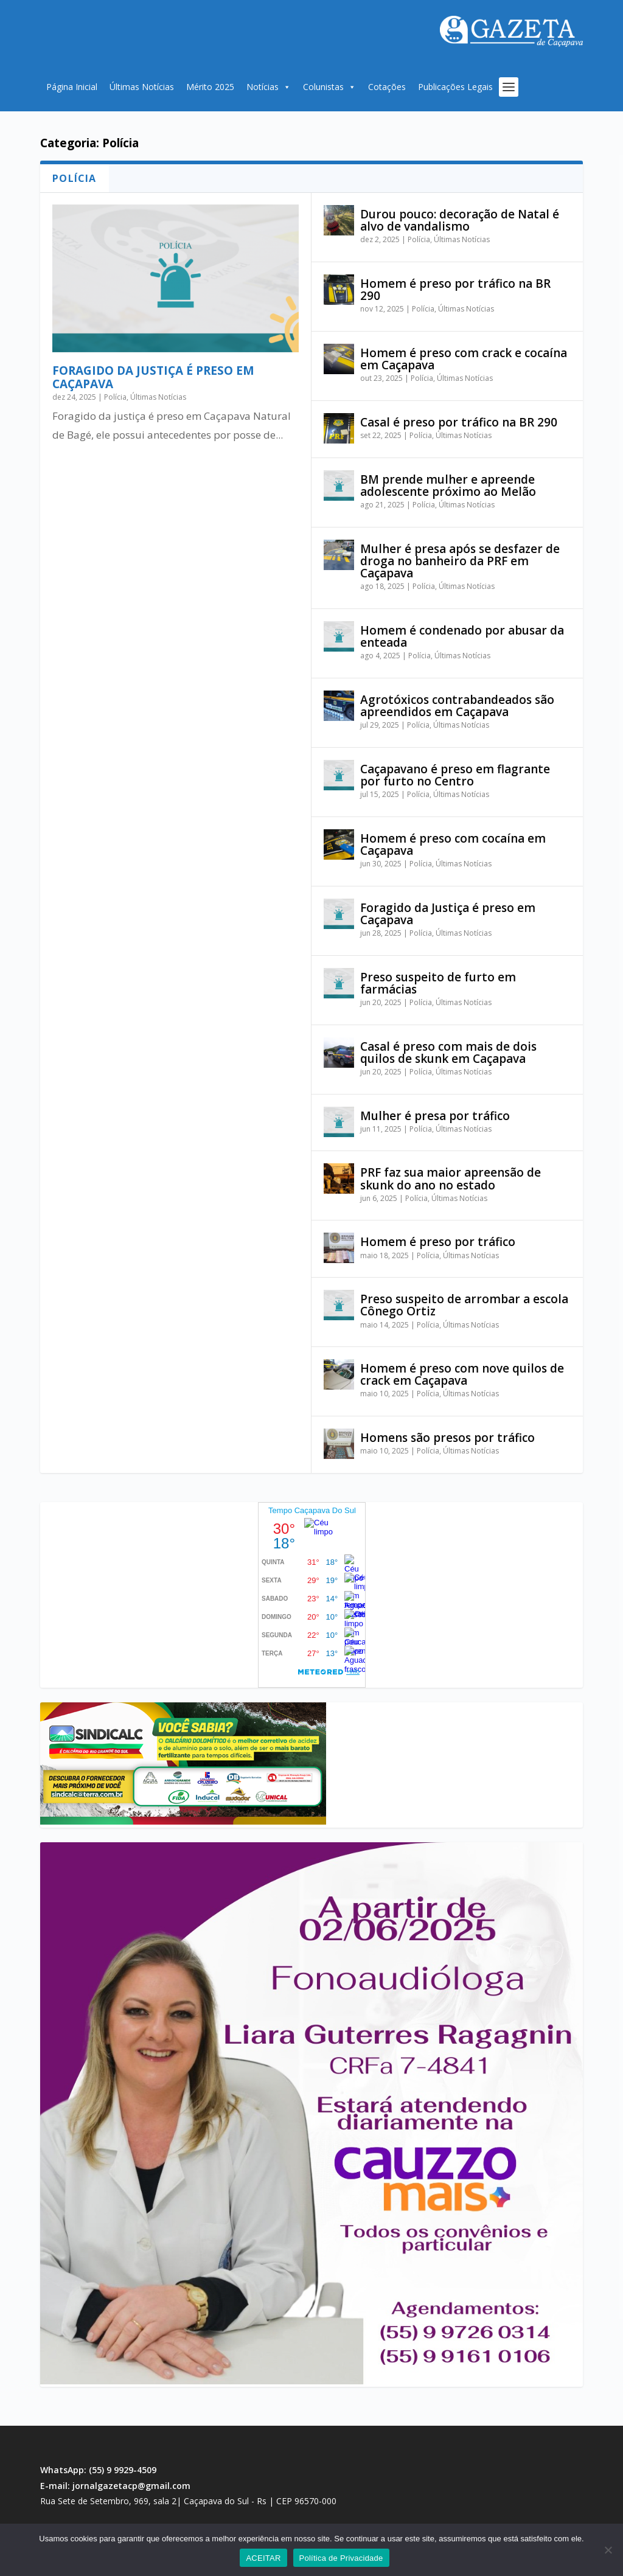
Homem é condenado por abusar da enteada (462, 636)
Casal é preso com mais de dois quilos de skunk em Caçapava (448, 1053)
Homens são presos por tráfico (447, 1438)
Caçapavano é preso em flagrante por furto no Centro (455, 775)
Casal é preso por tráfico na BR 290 (458, 422)
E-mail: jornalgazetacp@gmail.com (115, 2485)
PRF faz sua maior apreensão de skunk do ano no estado (450, 1178)
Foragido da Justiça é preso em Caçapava (447, 914)
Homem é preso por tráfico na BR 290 (455, 290)
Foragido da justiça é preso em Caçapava (153, 377)
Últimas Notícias (142, 86)
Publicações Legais (455, 86)
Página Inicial (71, 86)
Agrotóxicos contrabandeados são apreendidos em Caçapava (457, 706)
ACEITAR (263, 2558)
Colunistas (329, 87)
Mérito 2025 (210, 86)
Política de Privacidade (341, 2558)
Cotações (387, 86)
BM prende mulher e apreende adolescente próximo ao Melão (448, 486)
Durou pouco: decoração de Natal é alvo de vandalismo (459, 220)
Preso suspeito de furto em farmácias (438, 983)
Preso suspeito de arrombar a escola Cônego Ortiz (464, 1305)
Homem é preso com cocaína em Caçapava (453, 844)
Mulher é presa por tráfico (435, 1116)
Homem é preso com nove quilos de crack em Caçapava (462, 1374)
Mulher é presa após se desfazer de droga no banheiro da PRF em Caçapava (460, 561)
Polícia (115, 397)
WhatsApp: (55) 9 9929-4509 (98, 2470)
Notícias (268, 87)
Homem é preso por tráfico (437, 1242)
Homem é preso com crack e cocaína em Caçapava (463, 359)
